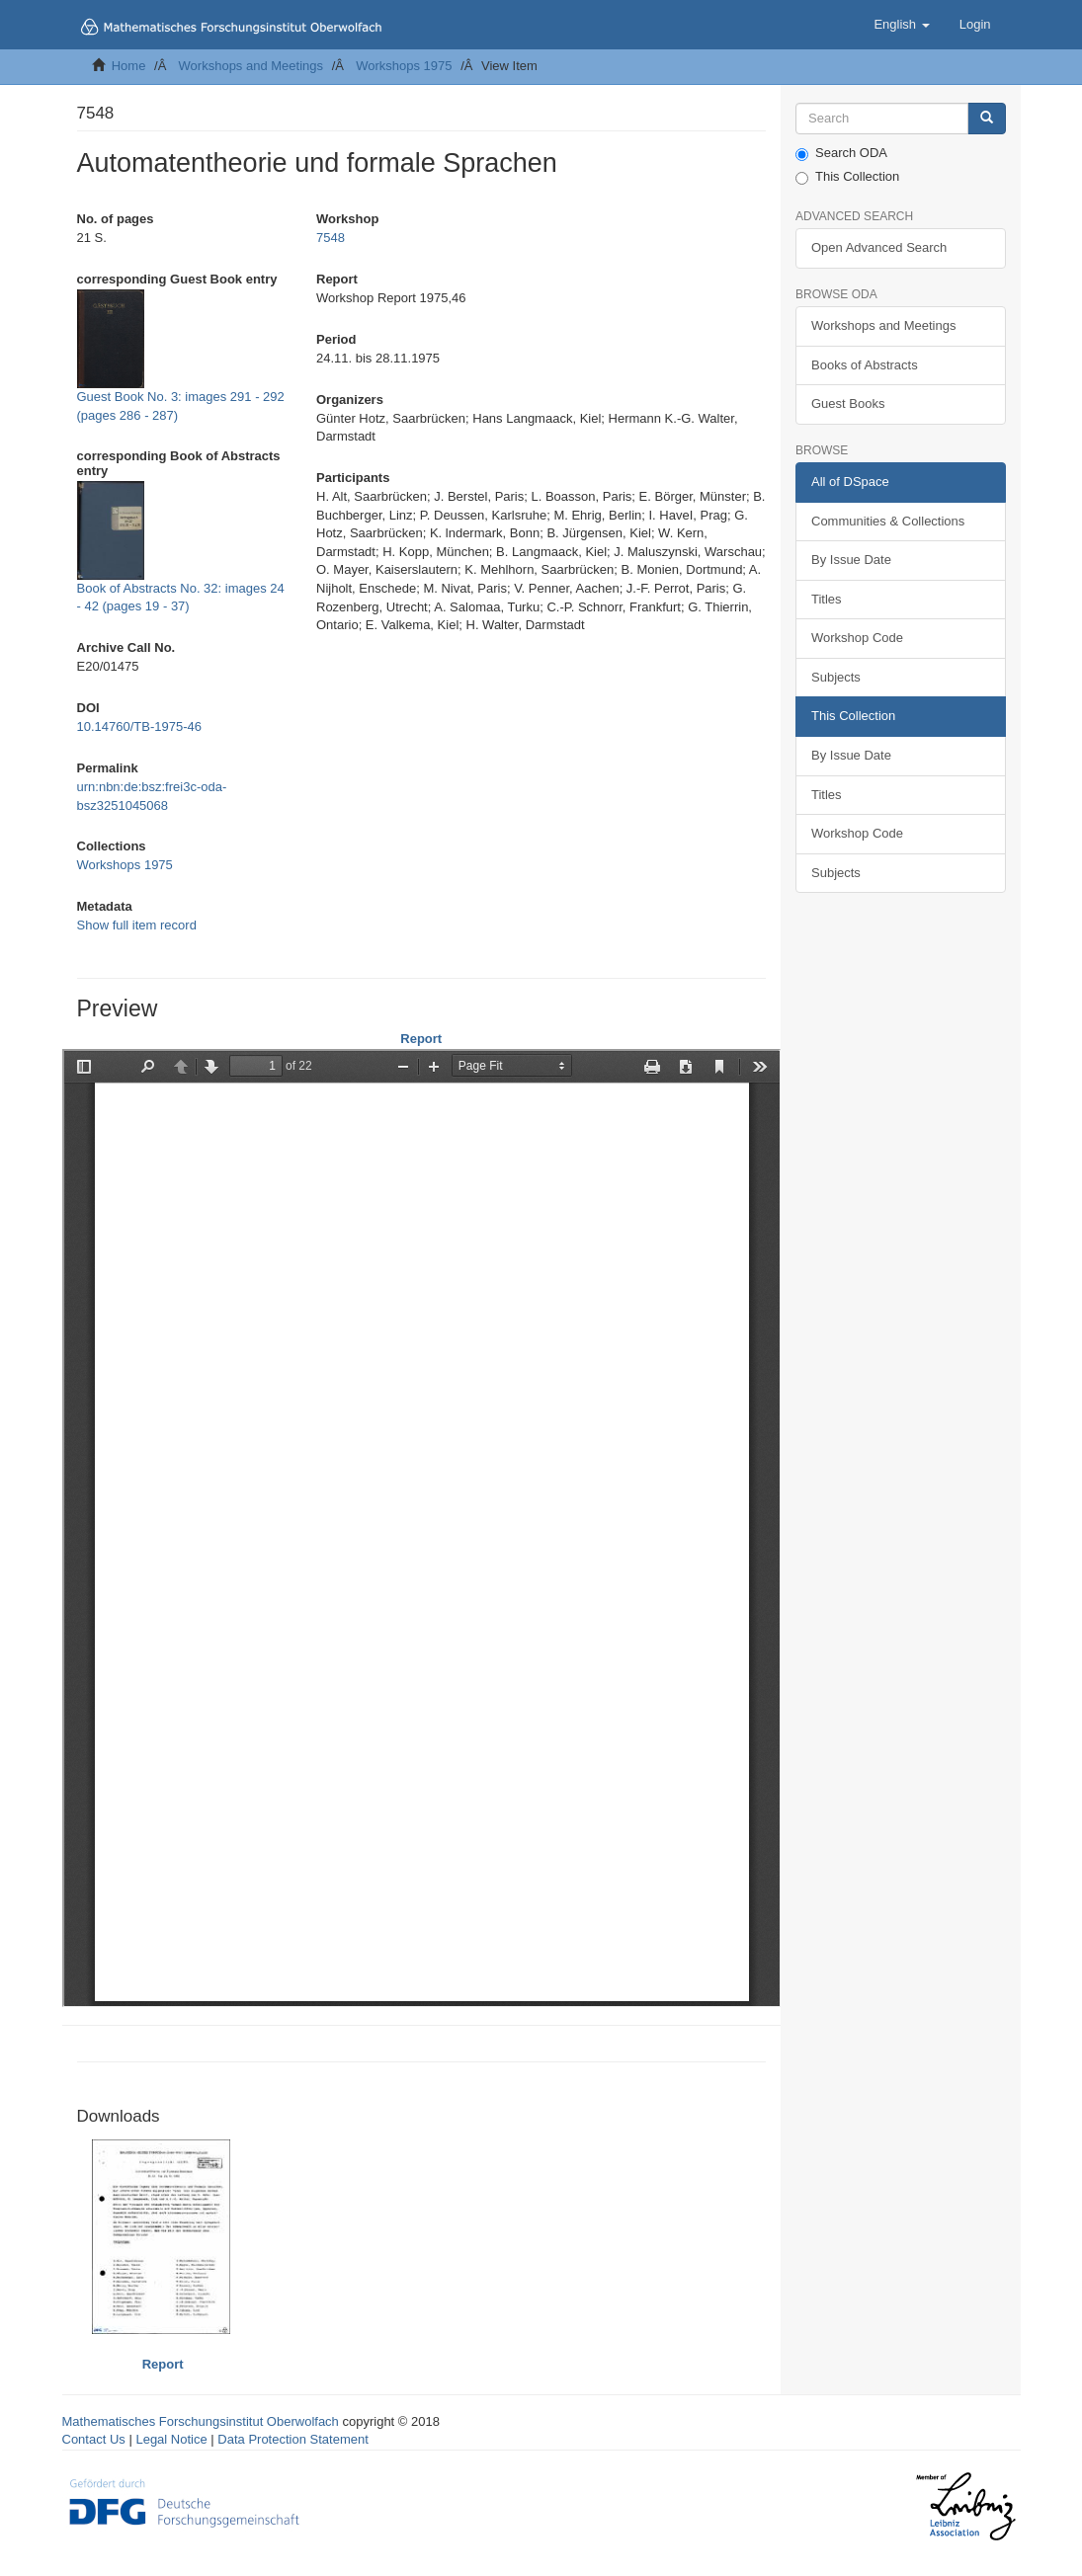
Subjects (836, 677)
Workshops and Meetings (251, 65)
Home (129, 65)
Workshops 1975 (404, 65)
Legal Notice (171, 2439)
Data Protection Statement (292, 2439)
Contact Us (93, 2439)
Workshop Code (857, 637)
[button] (901, 24)
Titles (826, 599)
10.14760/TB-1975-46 (139, 726)
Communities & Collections (887, 521)
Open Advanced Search (879, 247)
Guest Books (847, 403)
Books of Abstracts (864, 365)
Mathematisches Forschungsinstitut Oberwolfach (200, 2421)
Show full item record (137, 925)
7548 (330, 237)
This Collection (847, 177)
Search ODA (841, 153)
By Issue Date (851, 559)
